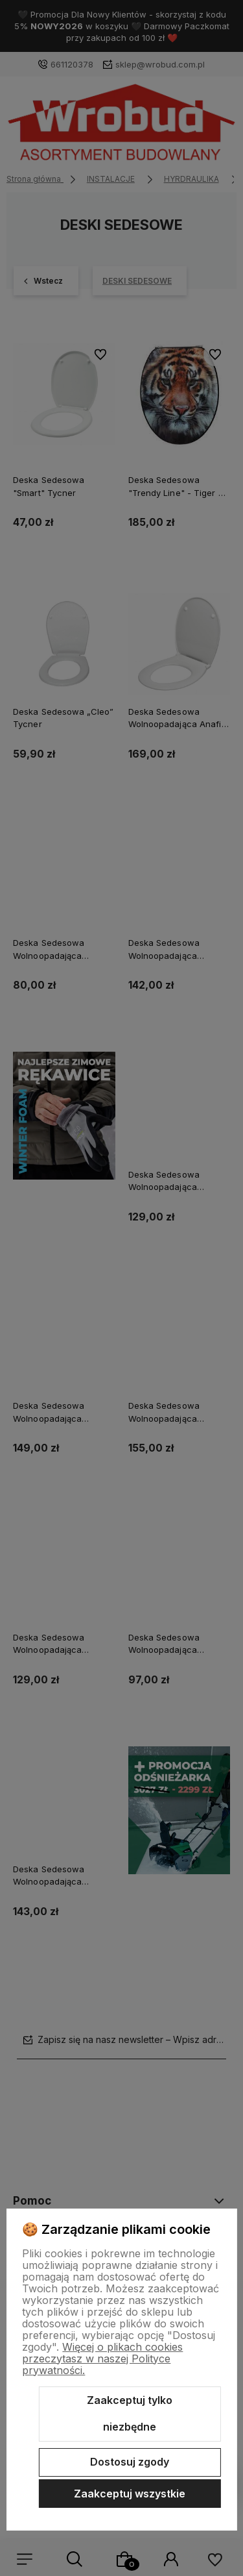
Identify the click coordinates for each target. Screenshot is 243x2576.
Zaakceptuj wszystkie (129, 2493)
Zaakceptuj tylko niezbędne (129, 2414)
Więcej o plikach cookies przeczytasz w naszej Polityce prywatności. (102, 2358)
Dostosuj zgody (129, 2461)
